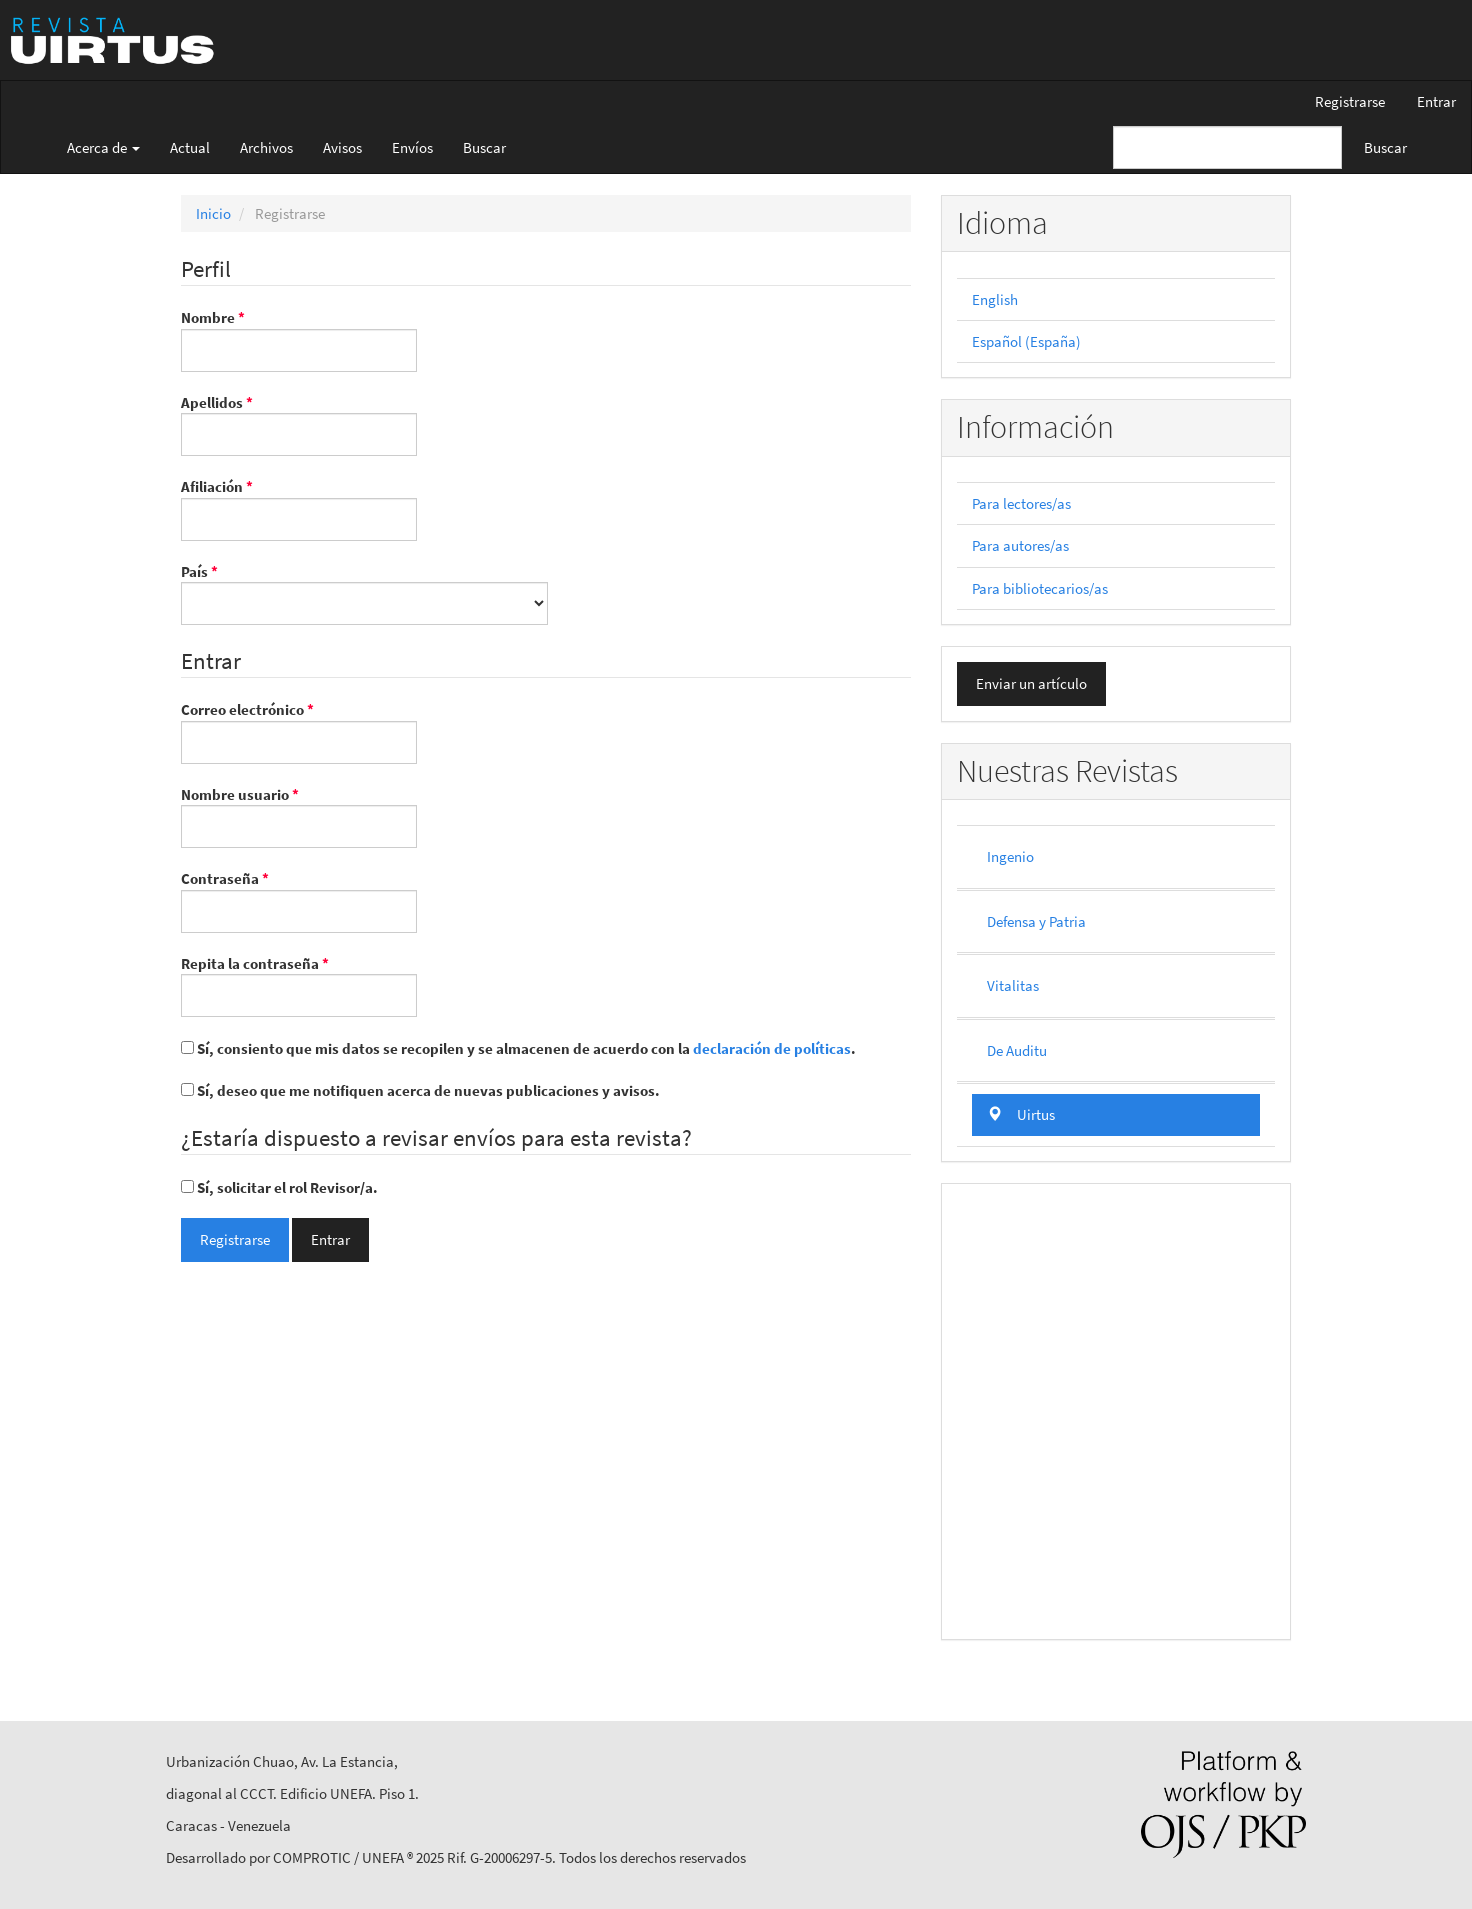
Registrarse (1350, 101)
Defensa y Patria (1036, 921)
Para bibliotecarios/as (1040, 588)
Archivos (266, 147)
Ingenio (1010, 856)
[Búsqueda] (1227, 147)
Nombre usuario (299, 816)
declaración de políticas (772, 1048)
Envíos (412, 147)
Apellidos (299, 424)
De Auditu (1017, 1050)
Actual (190, 147)
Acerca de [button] (103, 147)
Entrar (1436, 101)
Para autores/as (1020, 545)
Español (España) (1026, 341)
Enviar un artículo (1031, 683)
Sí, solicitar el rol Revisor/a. (279, 1187)
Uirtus (1021, 1114)
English (995, 299)
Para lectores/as (1021, 503)
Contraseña (299, 900)
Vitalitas (1013, 985)
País (364, 593)
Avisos (342, 147)
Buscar (484, 147)
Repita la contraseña (299, 985)
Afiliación (299, 508)
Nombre (299, 339)
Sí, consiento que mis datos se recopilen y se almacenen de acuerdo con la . (518, 1048)
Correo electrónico (299, 731)
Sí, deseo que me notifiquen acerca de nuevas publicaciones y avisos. (420, 1090)
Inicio (213, 213)
